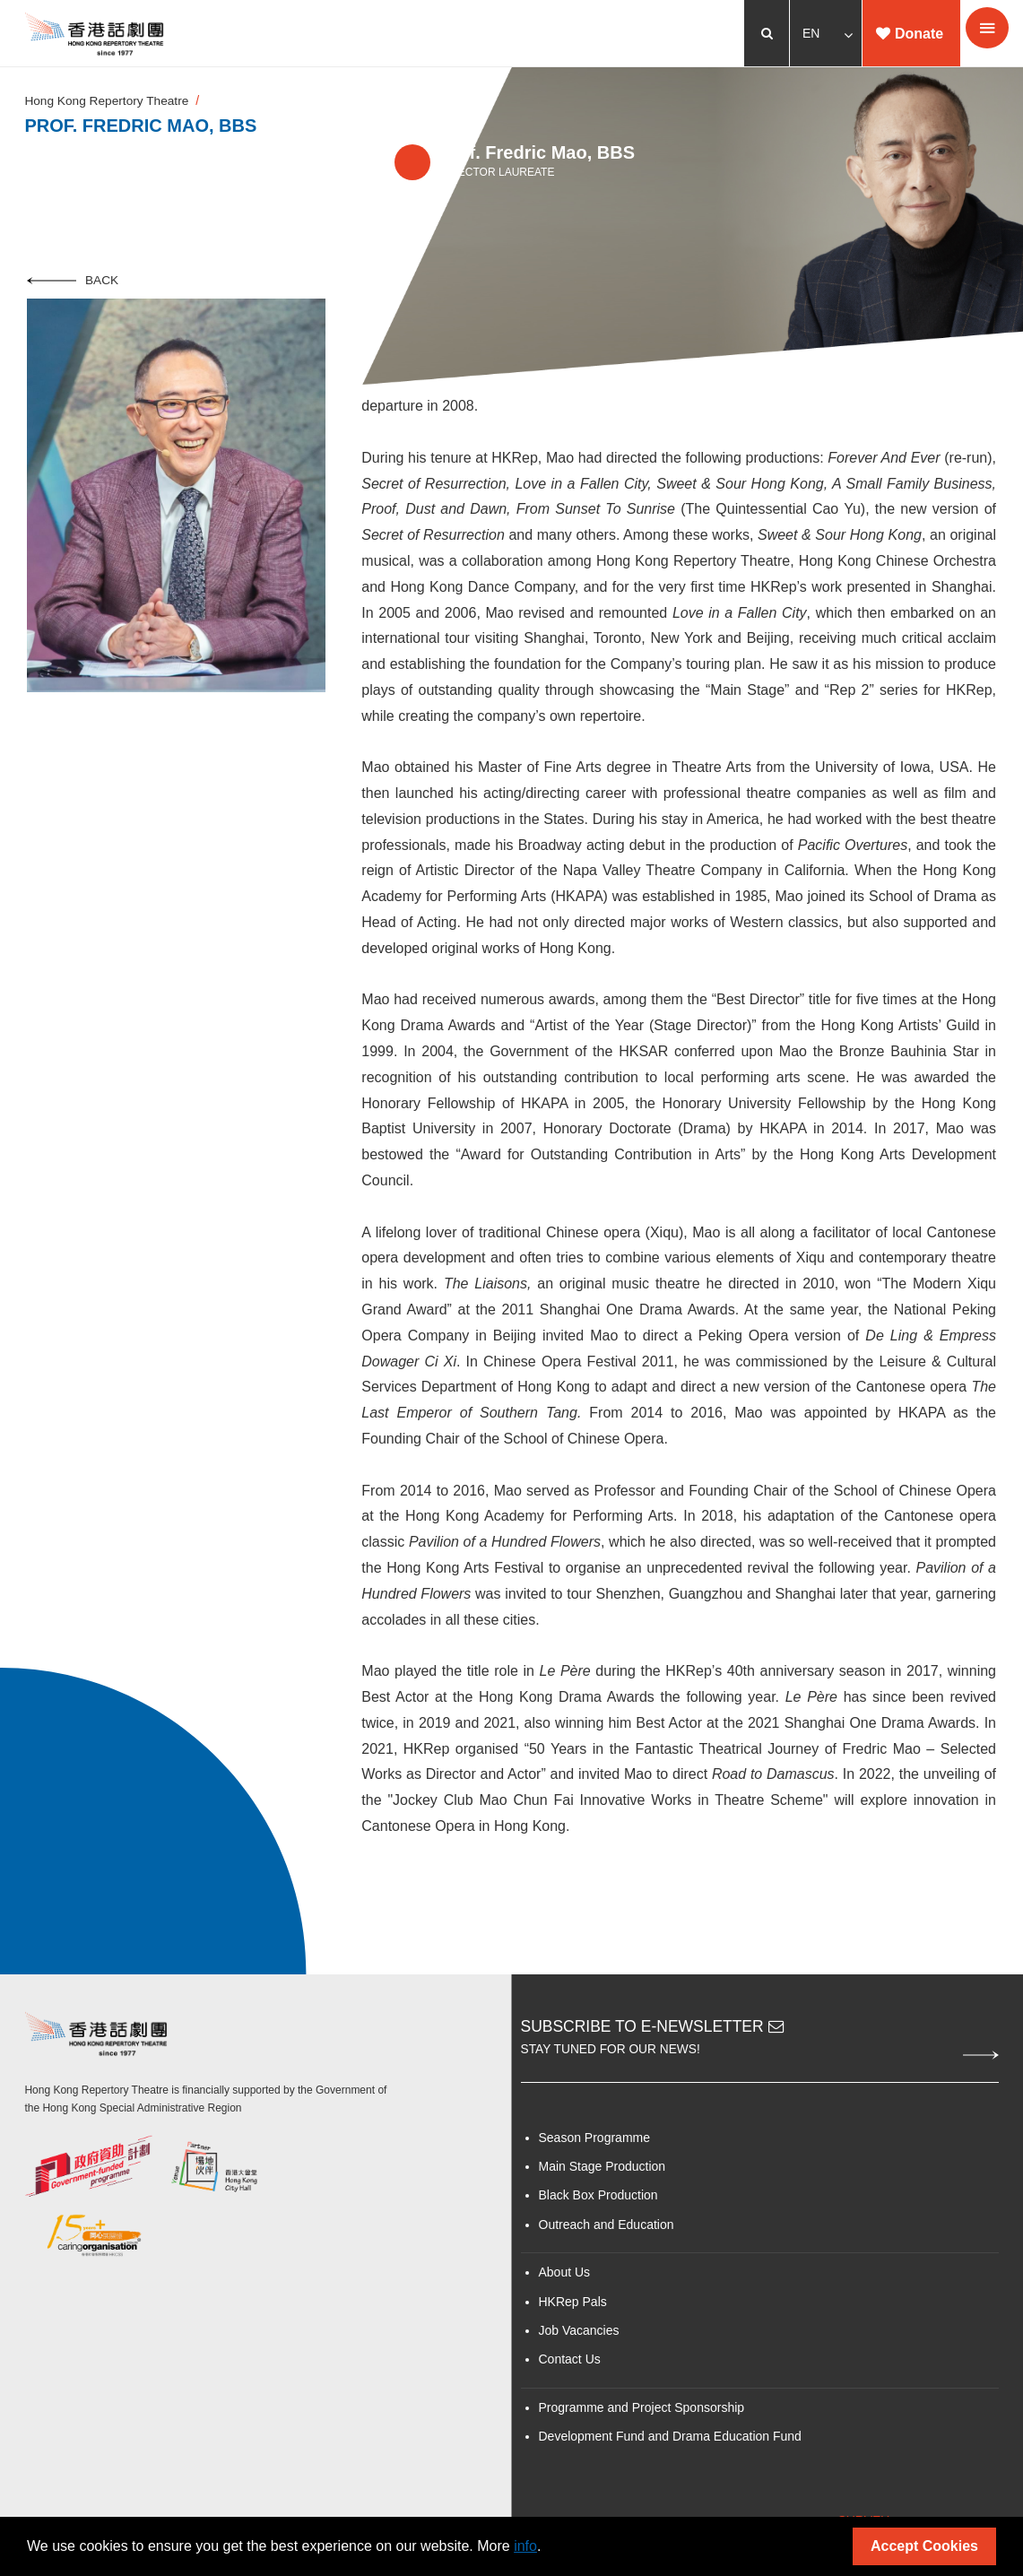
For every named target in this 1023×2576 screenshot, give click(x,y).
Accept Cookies (924, 2546)
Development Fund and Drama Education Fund (670, 2443)
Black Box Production (598, 2202)
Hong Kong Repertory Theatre (111, 104)
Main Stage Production (602, 2172)
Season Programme (595, 2144)
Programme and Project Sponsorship (642, 2414)
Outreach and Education (606, 2231)
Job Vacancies (579, 2336)
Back (72, 285)
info (525, 2546)
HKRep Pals (573, 2308)
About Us (565, 2279)
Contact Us (570, 2366)
